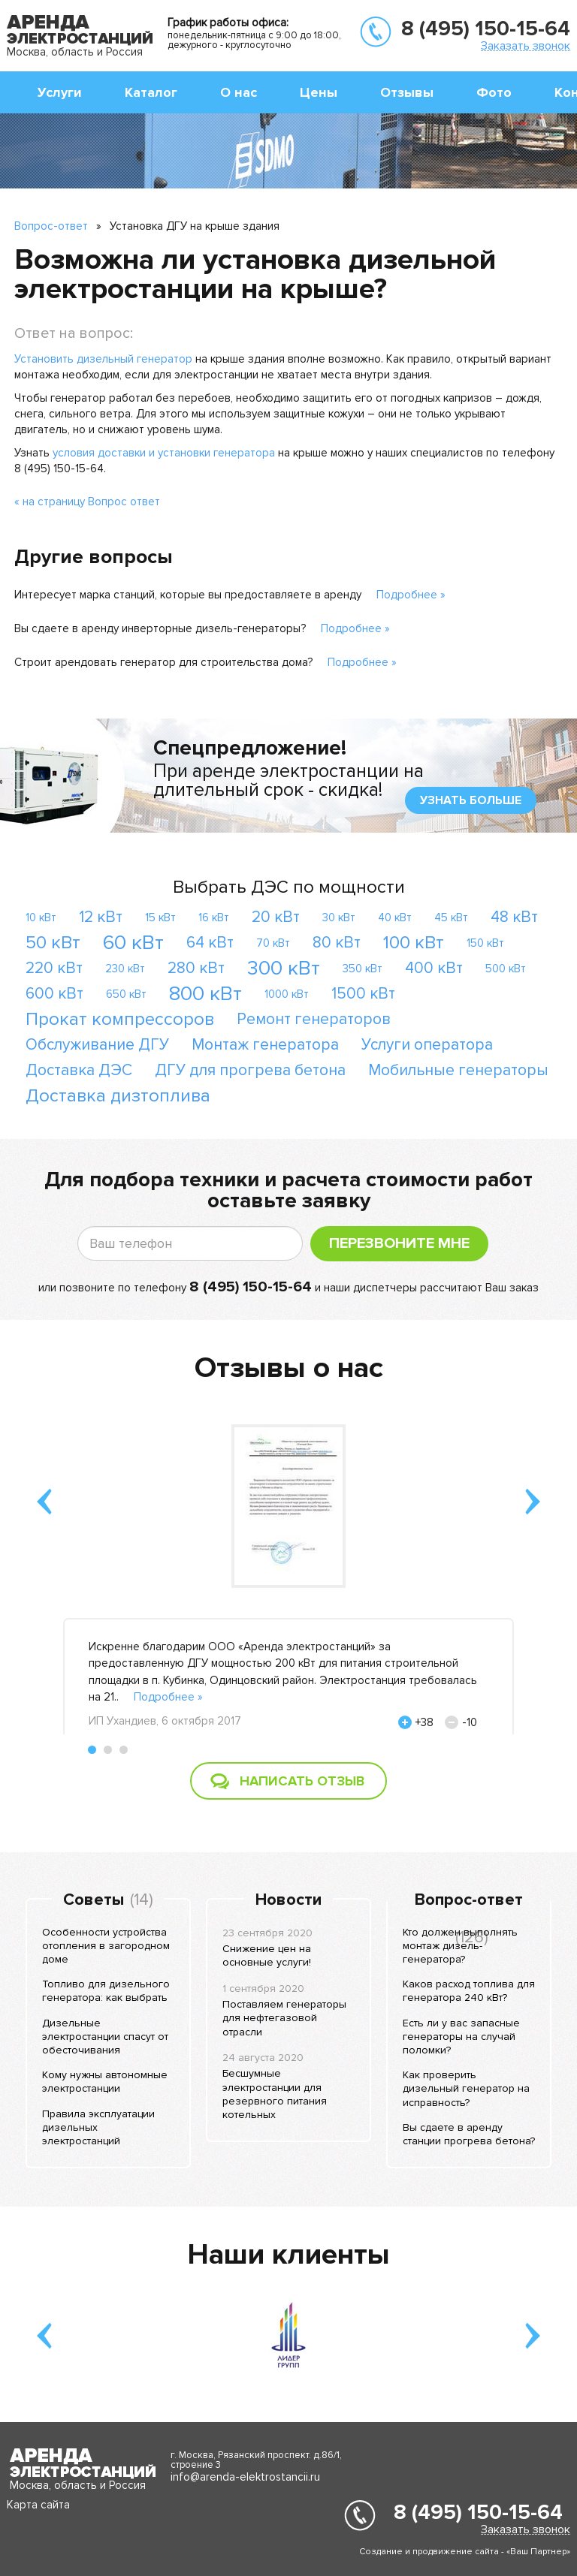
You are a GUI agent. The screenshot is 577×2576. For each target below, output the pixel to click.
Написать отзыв (302, 1781)
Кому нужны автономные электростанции (105, 2081)
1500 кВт (363, 993)
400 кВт (434, 968)
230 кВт (125, 968)
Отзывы (407, 92)
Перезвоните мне (399, 1243)
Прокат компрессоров (120, 1019)
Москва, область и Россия (75, 52)
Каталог (151, 92)
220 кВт (54, 968)
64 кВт (210, 942)
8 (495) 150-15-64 (485, 28)
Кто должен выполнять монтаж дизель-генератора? (460, 1946)
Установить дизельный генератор (103, 359)
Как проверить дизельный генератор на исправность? (466, 2088)
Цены (318, 92)
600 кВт (54, 993)
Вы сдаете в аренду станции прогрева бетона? (469, 2134)
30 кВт (338, 917)
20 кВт (276, 917)
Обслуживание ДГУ (97, 1044)
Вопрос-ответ (51, 226)
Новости (288, 1900)
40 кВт (395, 917)
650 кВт (126, 994)
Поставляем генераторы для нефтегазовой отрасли (284, 2018)
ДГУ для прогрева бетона (250, 1070)
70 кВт (273, 943)
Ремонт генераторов (314, 1019)
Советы (93, 1900)
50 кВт (53, 943)
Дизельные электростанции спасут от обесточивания (105, 2036)
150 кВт (485, 943)
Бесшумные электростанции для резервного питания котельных (274, 2094)
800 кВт (205, 993)
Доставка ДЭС (79, 1070)
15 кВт (160, 917)
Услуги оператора (427, 1044)
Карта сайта (38, 2504)
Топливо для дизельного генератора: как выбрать (106, 1991)
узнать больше (470, 800)
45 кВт (451, 917)
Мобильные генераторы (458, 1070)
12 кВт (100, 917)
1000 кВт (286, 994)
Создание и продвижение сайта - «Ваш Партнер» (464, 2551)
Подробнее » (411, 594)
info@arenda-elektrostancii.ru (245, 2477)
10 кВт (41, 917)
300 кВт (283, 968)
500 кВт (505, 968)
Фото (494, 92)
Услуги (60, 92)
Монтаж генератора (265, 1044)
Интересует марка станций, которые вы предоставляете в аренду (187, 594)
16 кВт (213, 917)
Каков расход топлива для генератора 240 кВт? (469, 1991)
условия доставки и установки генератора (164, 452)
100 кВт (413, 943)
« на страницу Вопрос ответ (87, 501)
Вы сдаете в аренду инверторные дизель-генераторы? (160, 628)
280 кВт (196, 968)
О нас (238, 92)
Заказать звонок (525, 45)
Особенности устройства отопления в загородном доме (106, 1946)
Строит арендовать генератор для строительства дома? (163, 662)
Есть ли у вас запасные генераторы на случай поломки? (461, 2036)
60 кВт (133, 942)
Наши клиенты (288, 2255)
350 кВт (362, 968)
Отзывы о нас (289, 1368)
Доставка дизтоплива (118, 1096)
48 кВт (514, 917)
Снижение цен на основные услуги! (266, 1955)
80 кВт (337, 942)
